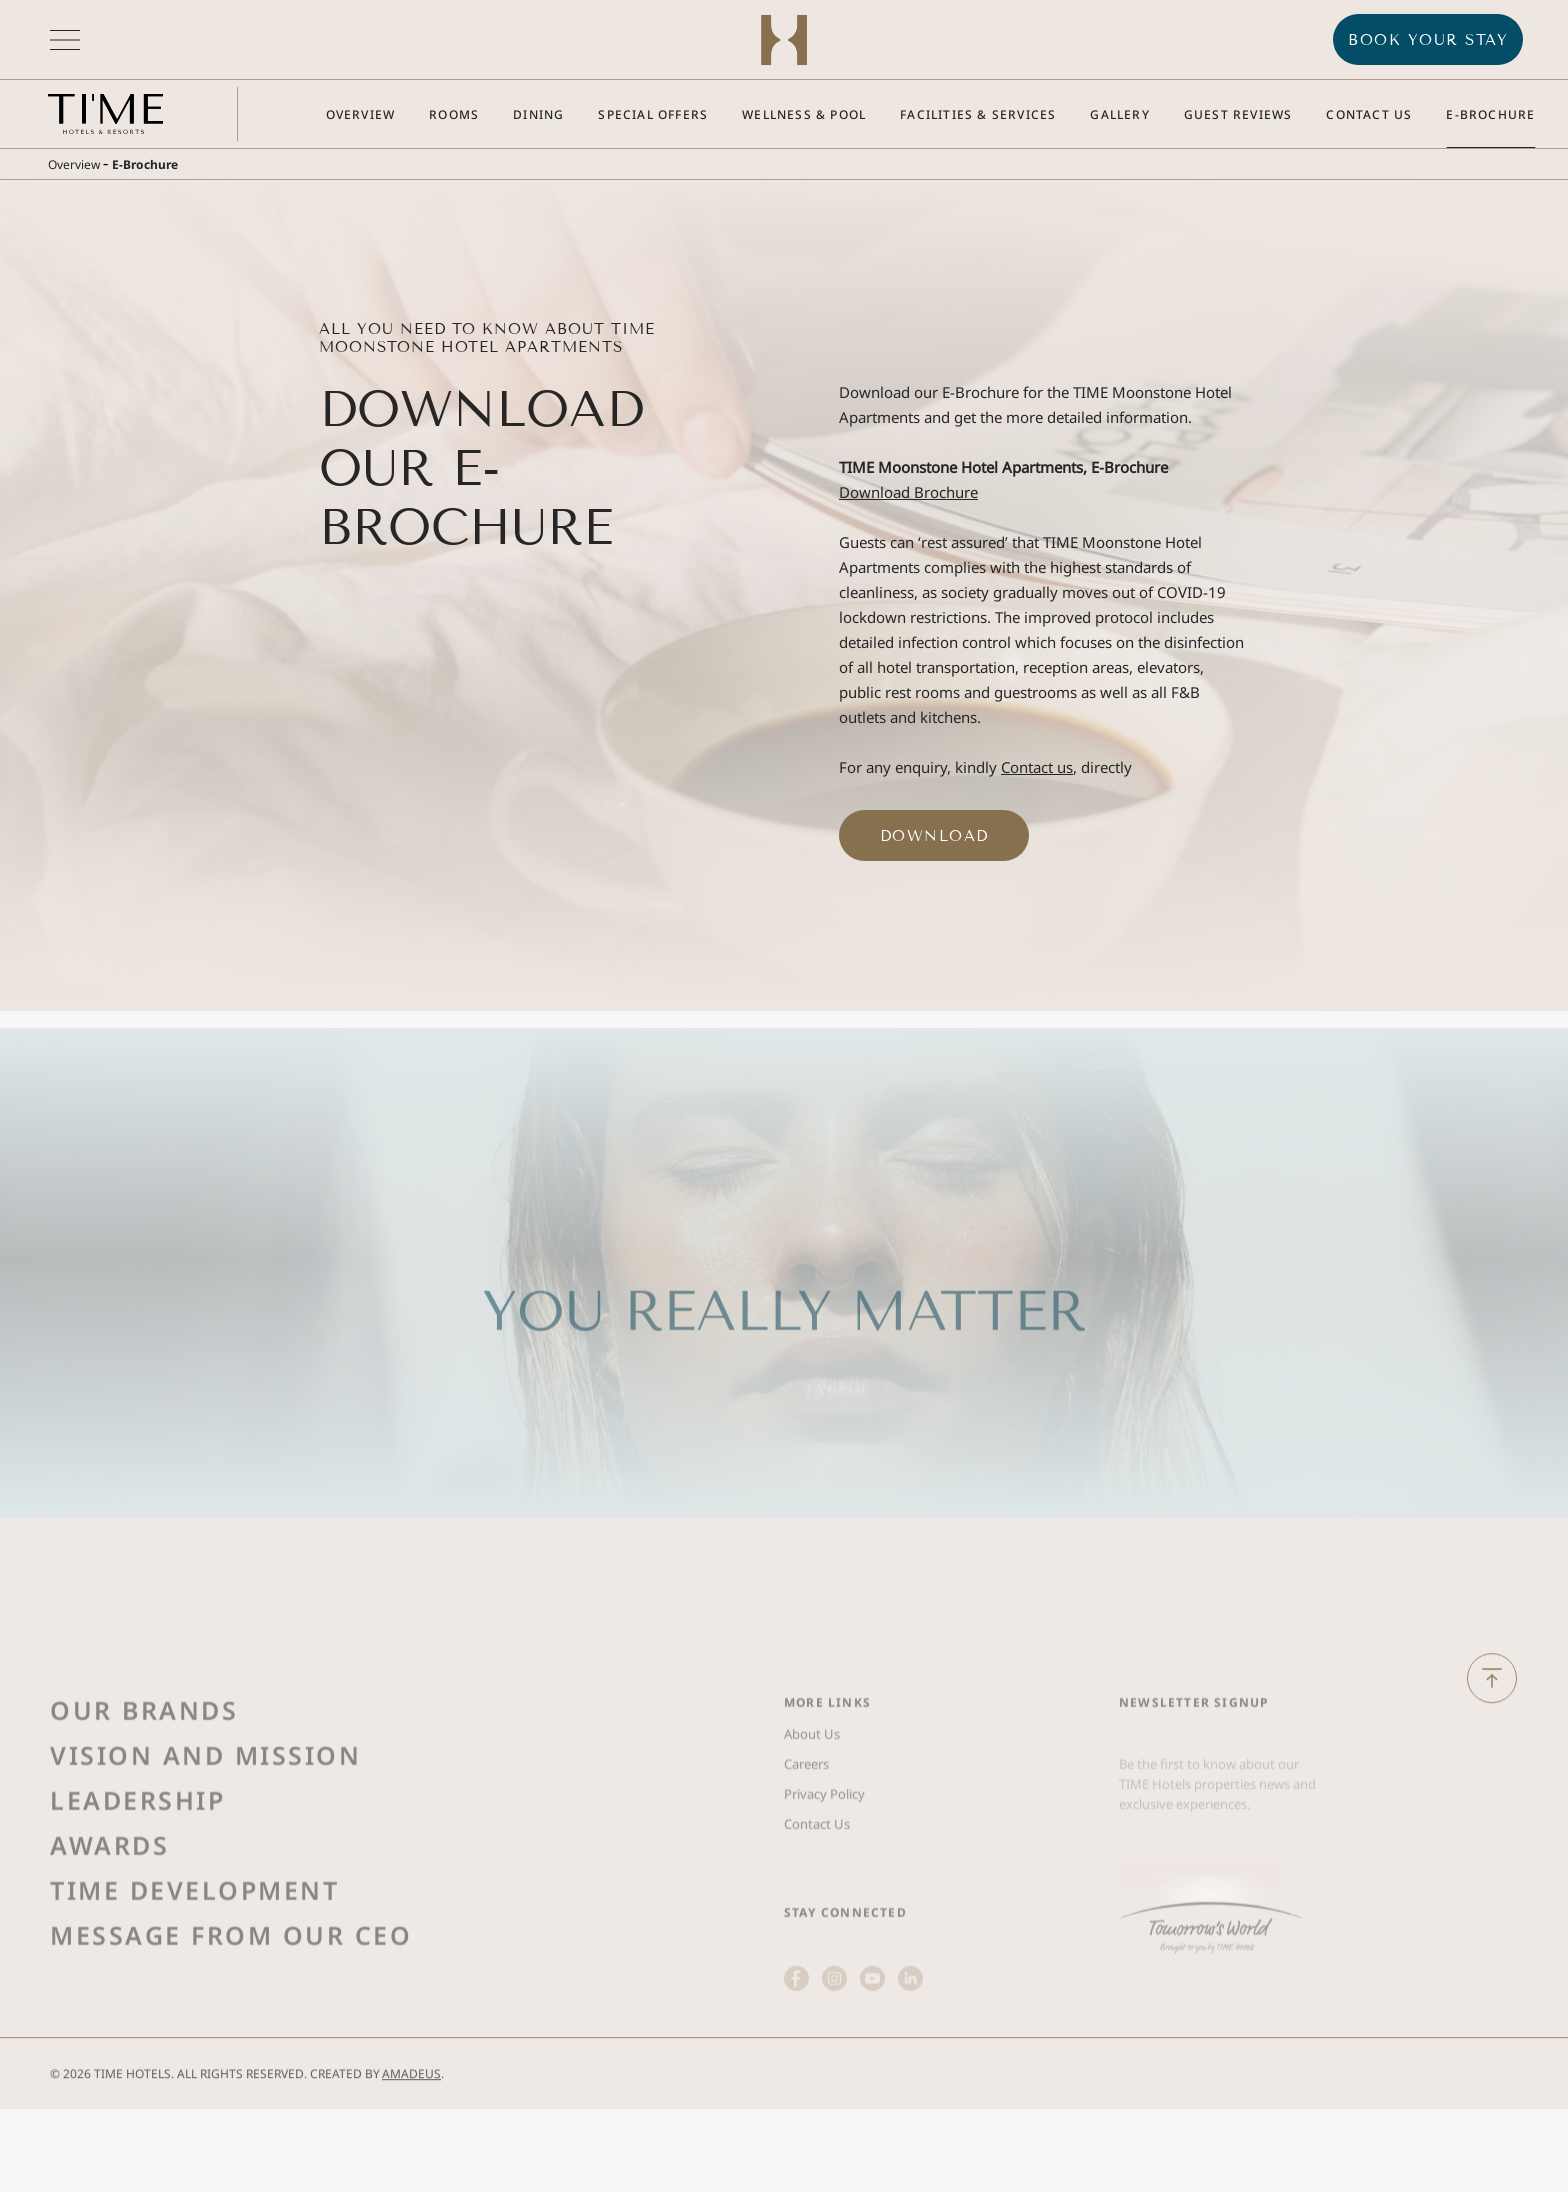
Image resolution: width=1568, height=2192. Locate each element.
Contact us (1037, 767)
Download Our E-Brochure (481, 468)
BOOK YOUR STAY (1428, 40)
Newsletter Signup (1193, 1767)
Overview (74, 164)
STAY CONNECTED (845, 1977)
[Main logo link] (105, 114)
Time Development (194, 1955)
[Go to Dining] (538, 114)
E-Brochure (145, 164)
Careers (806, 1829)
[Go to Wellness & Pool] (804, 114)
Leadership (137, 1865)
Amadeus (411, 2098)
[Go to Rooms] (454, 114)
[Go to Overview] (361, 114)
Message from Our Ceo (231, 2000)
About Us (812, 1799)
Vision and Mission (205, 1820)
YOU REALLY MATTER (784, 1376)
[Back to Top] (1492, 1703)
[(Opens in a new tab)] (1211, 1981)
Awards (109, 1910)
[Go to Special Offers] (653, 114)
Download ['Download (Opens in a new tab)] (934, 836)
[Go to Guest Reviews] (1238, 114)
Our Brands (144, 1775)
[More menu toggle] (65, 40)
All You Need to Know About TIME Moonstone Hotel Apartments (487, 338)
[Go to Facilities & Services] (978, 114)
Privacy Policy (824, 1859)
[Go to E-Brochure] (1490, 114)
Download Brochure (908, 492)
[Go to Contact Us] (1369, 114)
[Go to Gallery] (1119, 114)
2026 (77, 2098)
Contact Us (817, 1889)
